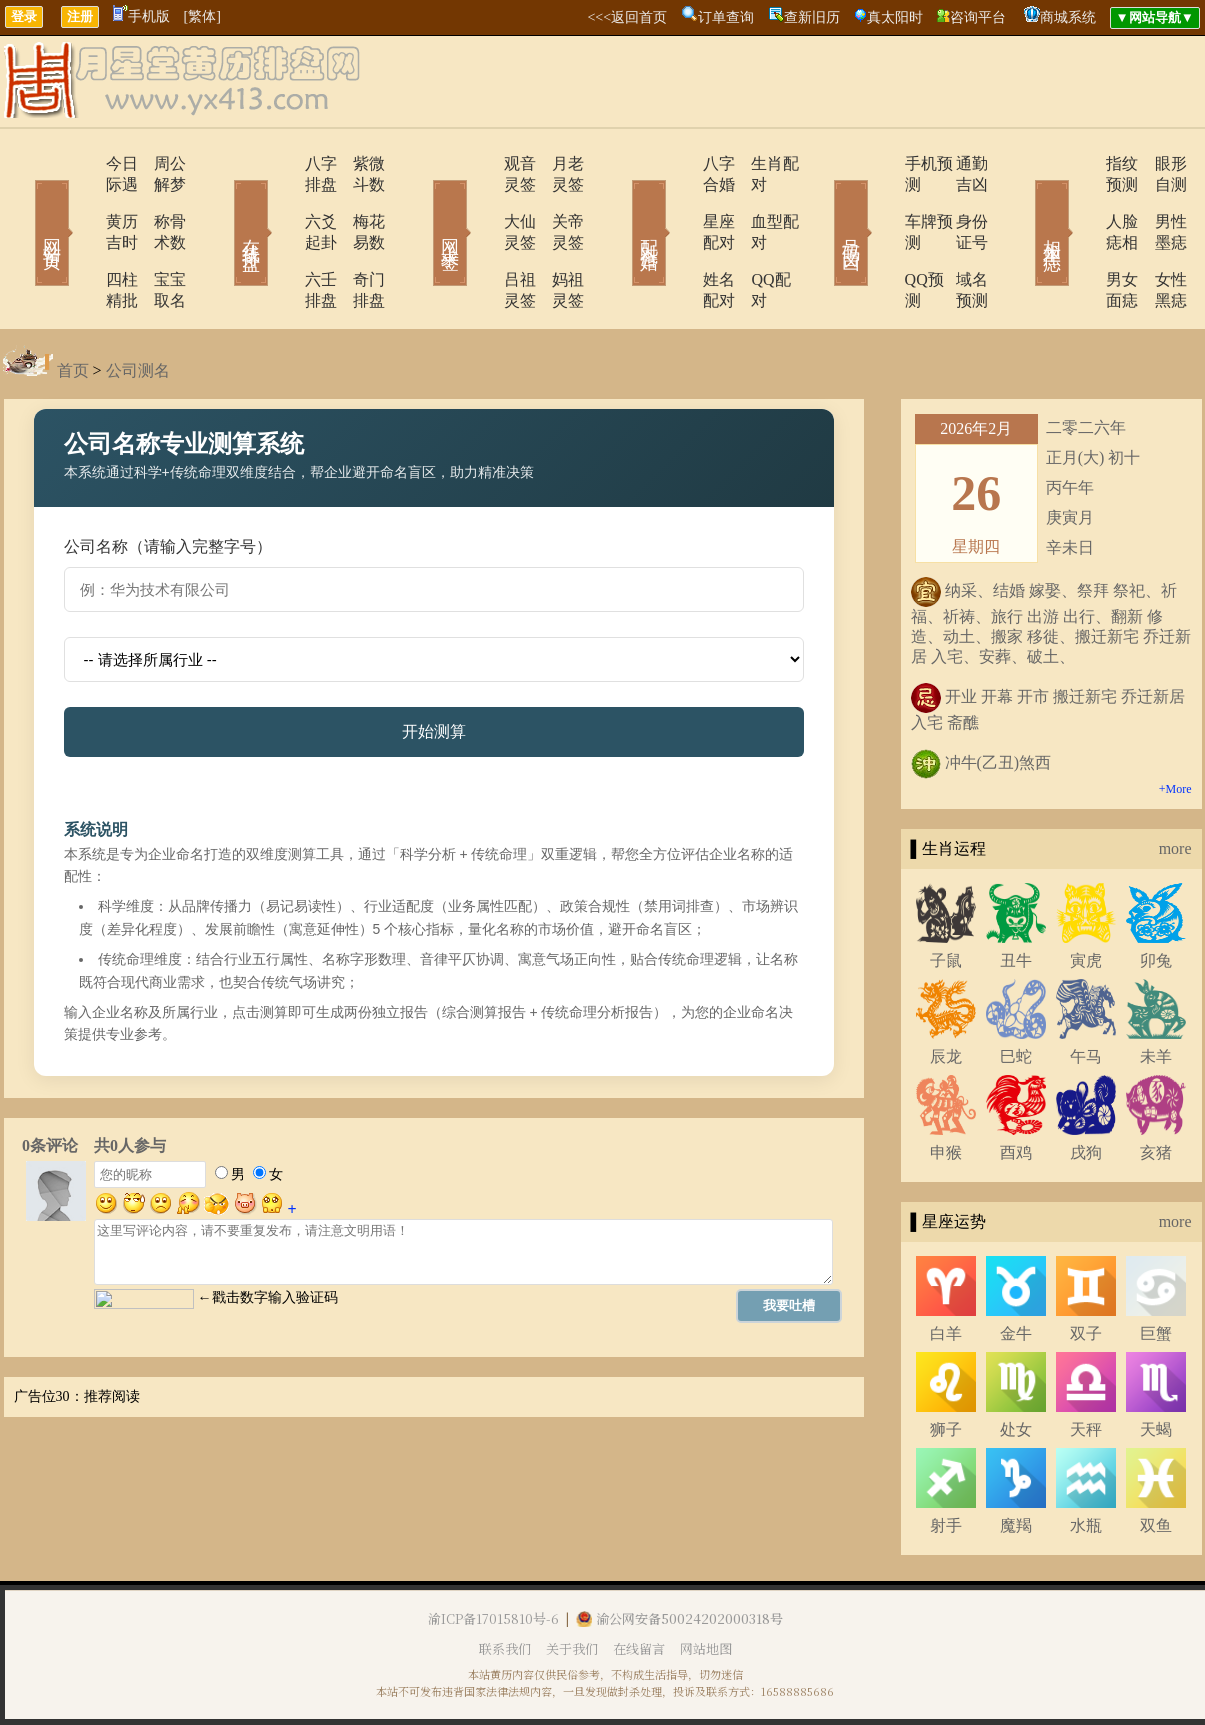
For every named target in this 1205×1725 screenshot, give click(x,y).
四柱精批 (80, 237)
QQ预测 (875, 237)
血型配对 (758, 200)
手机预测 (880, 163)
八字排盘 (280, 163)
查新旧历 (812, 17)
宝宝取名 (158, 237)
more (1175, 785)
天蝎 (1156, 1366)
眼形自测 (1158, 163)
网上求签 (423, 204)
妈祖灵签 (558, 237)
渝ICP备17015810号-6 (493, 1555)
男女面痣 (1080, 237)
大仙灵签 (480, 200)
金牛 (1016, 1270)
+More (1175, 726)
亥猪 (1156, 1089)
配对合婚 (623, 204)
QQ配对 (753, 237)
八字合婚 (680, 163)
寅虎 (1086, 897)
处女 (1016, 1366)
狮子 (946, 1366)
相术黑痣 (1023, 204)
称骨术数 (158, 200)
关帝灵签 (558, 200)
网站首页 (23, 204)
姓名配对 (680, 237)
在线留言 (639, 1585)
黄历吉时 (80, 200)
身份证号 (958, 200)
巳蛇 (1016, 993)
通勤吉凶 (958, 163)
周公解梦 (158, 163)
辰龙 (946, 993)
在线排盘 (223, 204)
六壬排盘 (280, 237)
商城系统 (1068, 17)
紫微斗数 (358, 163)
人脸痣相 (1080, 200)
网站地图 (706, 1585)
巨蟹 (1156, 1270)
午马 (1086, 993)
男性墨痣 (1158, 200)
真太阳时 (895, 17)
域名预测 (958, 237)
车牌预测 (880, 200)
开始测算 (434, 668)
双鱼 (1156, 1462)
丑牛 (1016, 897)
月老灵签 (558, 163)
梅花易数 (358, 200)
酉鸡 (1016, 1089)
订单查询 (726, 17)
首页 (73, 307)
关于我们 (572, 1585)
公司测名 (138, 307)
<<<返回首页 (627, 17)
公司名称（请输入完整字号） (168, 483)
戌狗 (1086, 1089)
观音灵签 (480, 163)
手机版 (141, 16)
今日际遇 (80, 163)
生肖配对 (758, 163)
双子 (1086, 1270)
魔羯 (1016, 1462)
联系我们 (505, 1585)
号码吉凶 (823, 204)
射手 (946, 1462)
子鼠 (946, 897)
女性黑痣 (1158, 237)
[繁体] (202, 16)
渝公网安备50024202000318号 (679, 1555)
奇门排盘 (358, 237)
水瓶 (1086, 1462)
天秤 (1086, 1366)
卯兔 (1156, 897)
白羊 (946, 1270)
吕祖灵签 (480, 237)
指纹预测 (1080, 163)
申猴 (946, 1089)
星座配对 (680, 200)
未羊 (1156, 993)
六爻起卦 (280, 200)
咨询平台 (978, 17)
